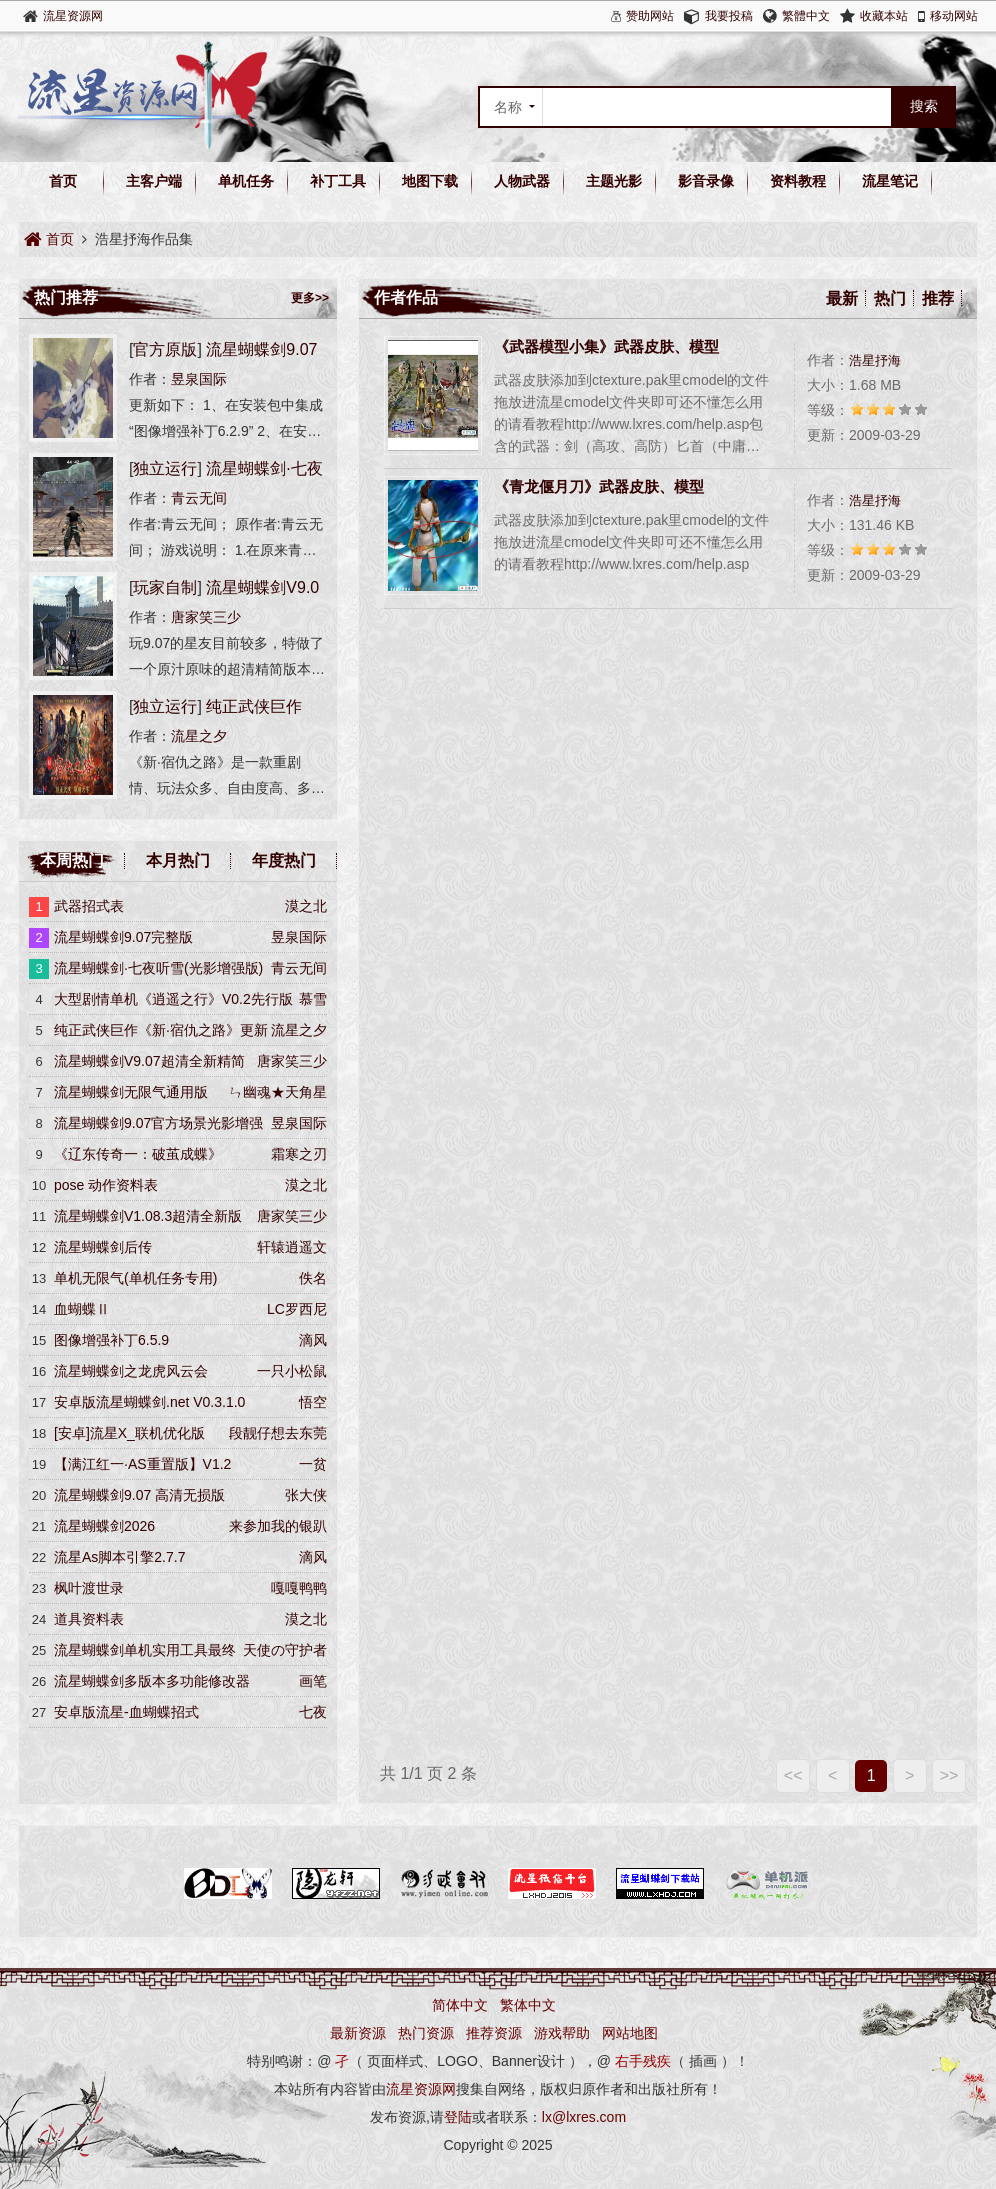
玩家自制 (165, 587)
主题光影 (614, 181)
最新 (842, 298)
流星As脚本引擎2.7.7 (119, 1557)
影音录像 (706, 181)
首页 (63, 181)
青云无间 (199, 498)
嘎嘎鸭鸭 (299, 1588)
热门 (890, 298)
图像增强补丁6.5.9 (111, 1340)
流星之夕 (199, 736)
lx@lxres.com (584, 2117)
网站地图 (630, 2033)
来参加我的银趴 (278, 1526)
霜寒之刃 (299, 1154)
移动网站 (954, 16)
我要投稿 (729, 16)
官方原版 (165, 349)
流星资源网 (73, 16)
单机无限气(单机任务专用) (135, 1278)
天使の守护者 (285, 1650)
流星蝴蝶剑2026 (104, 1526)
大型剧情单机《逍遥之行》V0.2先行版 (173, 999)
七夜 (313, 1712)
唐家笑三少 (206, 617)
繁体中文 (528, 2005)
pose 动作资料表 (106, 1185)
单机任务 (246, 181)
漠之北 (306, 906)
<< (793, 1775)
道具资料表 (89, 1619)
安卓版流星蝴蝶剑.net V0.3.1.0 (149, 1402)
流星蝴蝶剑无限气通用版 (131, 1092)
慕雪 (313, 999)
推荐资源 (494, 2033)
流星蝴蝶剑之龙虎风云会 (131, 1371)
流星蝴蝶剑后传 (103, 1247)
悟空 (313, 1402)
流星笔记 (890, 181)
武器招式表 (89, 906)
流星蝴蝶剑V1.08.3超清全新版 (148, 1216)
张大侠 (306, 1495)
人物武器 (522, 181)
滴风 (313, 1340)
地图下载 (430, 181)
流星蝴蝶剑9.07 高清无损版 (139, 1495)
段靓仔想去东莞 (278, 1433)
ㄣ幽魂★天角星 (278, 1092)
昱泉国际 (199, 379)
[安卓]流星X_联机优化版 (129, 1433)
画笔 (313, 1681)
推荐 (938, 298)
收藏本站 (884, 16)
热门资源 (426, 2033)
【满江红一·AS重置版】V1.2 (142, 1464)
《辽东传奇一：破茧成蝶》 (138, 1154)
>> (949, 1775)
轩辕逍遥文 (292, 1247)
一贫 (313, 1464)
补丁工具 (338, 181)
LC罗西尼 (297, 1309)
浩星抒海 (875, 360)
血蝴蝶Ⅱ (82, 1309)
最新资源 (358, 2033)
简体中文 (460, 2005)
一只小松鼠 (292, 1371)
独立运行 (165, 468)
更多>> (310, 298)
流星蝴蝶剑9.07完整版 (123, 937)
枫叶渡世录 (89, 1588)
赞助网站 (650, 16)
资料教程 (798, 181)
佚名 (313, 1278)
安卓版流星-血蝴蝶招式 (126, 1712)
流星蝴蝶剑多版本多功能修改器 (152, 1681)
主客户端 (154, 181)
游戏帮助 (562, 2033)
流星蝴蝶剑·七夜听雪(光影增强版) (158, 968)
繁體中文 (806, 16)
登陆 (458, 2117)
